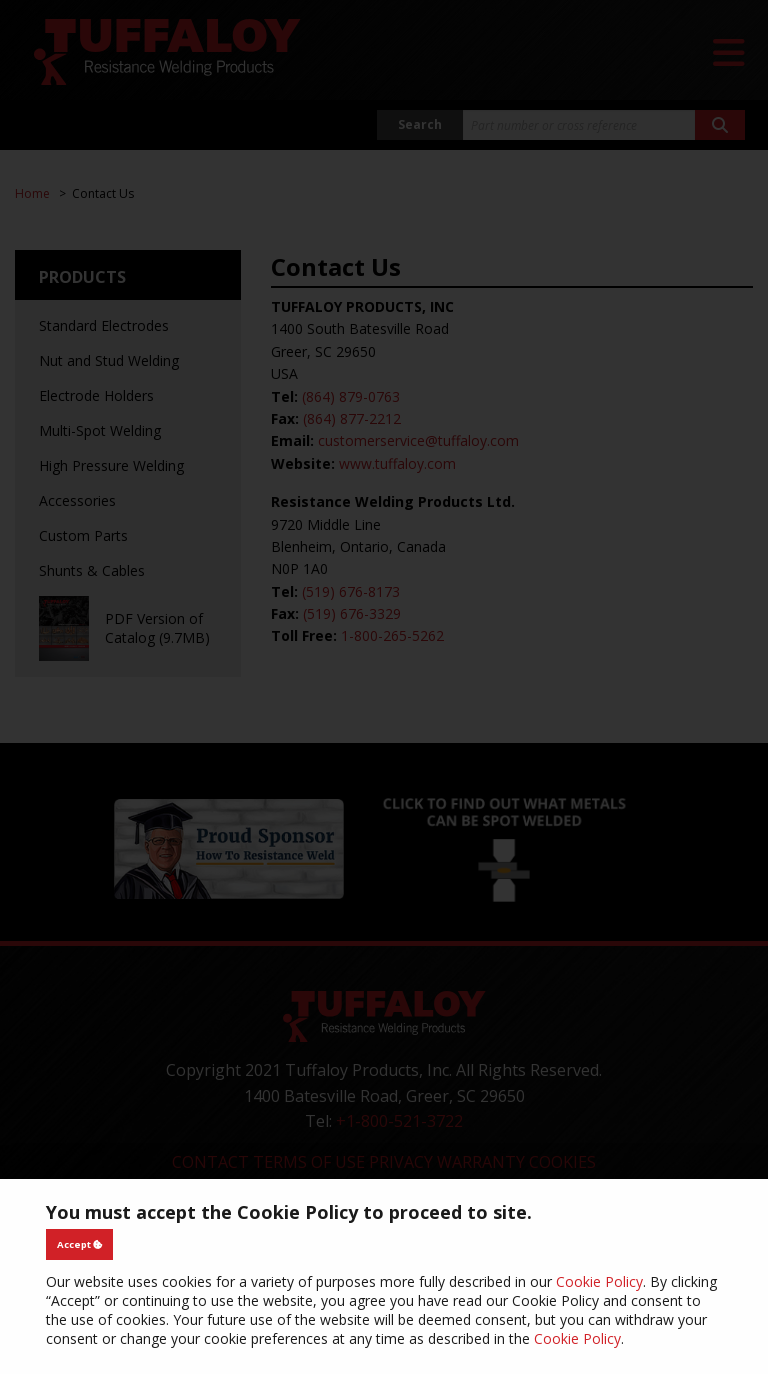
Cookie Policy (599, 1281)
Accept (80, 1244)
